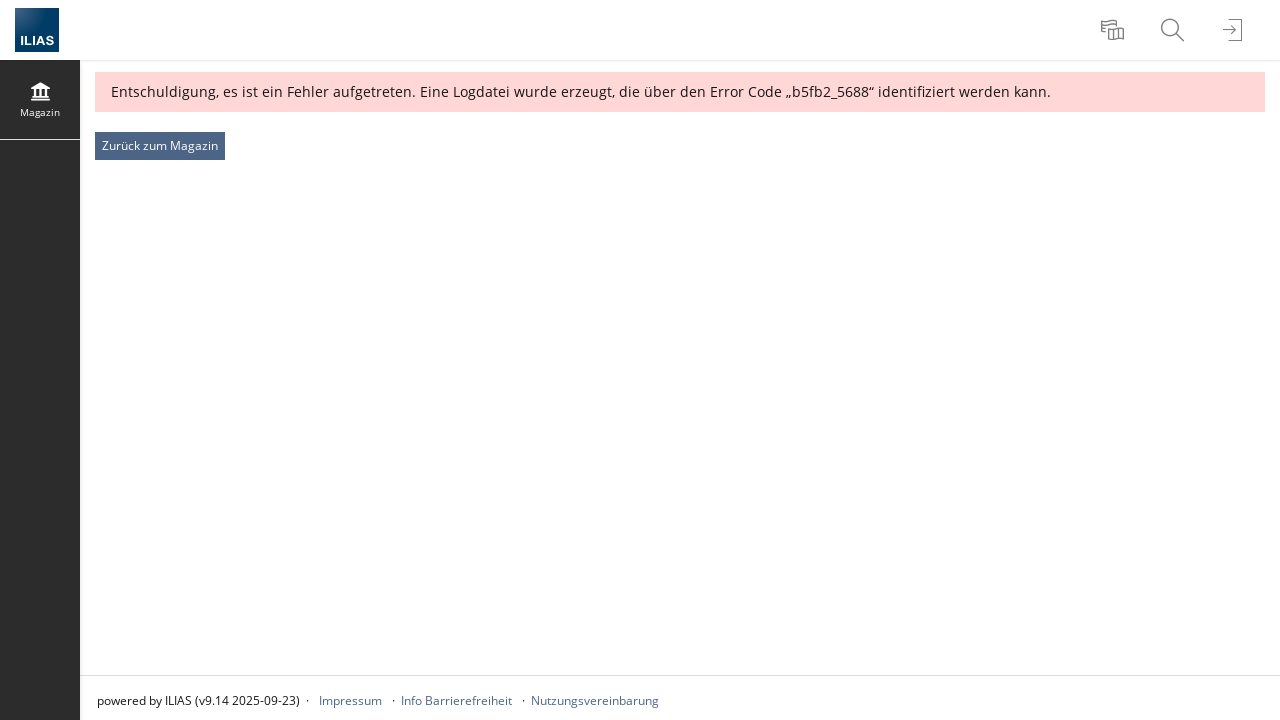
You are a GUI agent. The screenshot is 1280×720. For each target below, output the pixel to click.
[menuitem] (1115, 30)
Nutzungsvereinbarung (595, 700)
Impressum (350, 700)
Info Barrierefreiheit (456, 700)
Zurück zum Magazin (160, 145)
